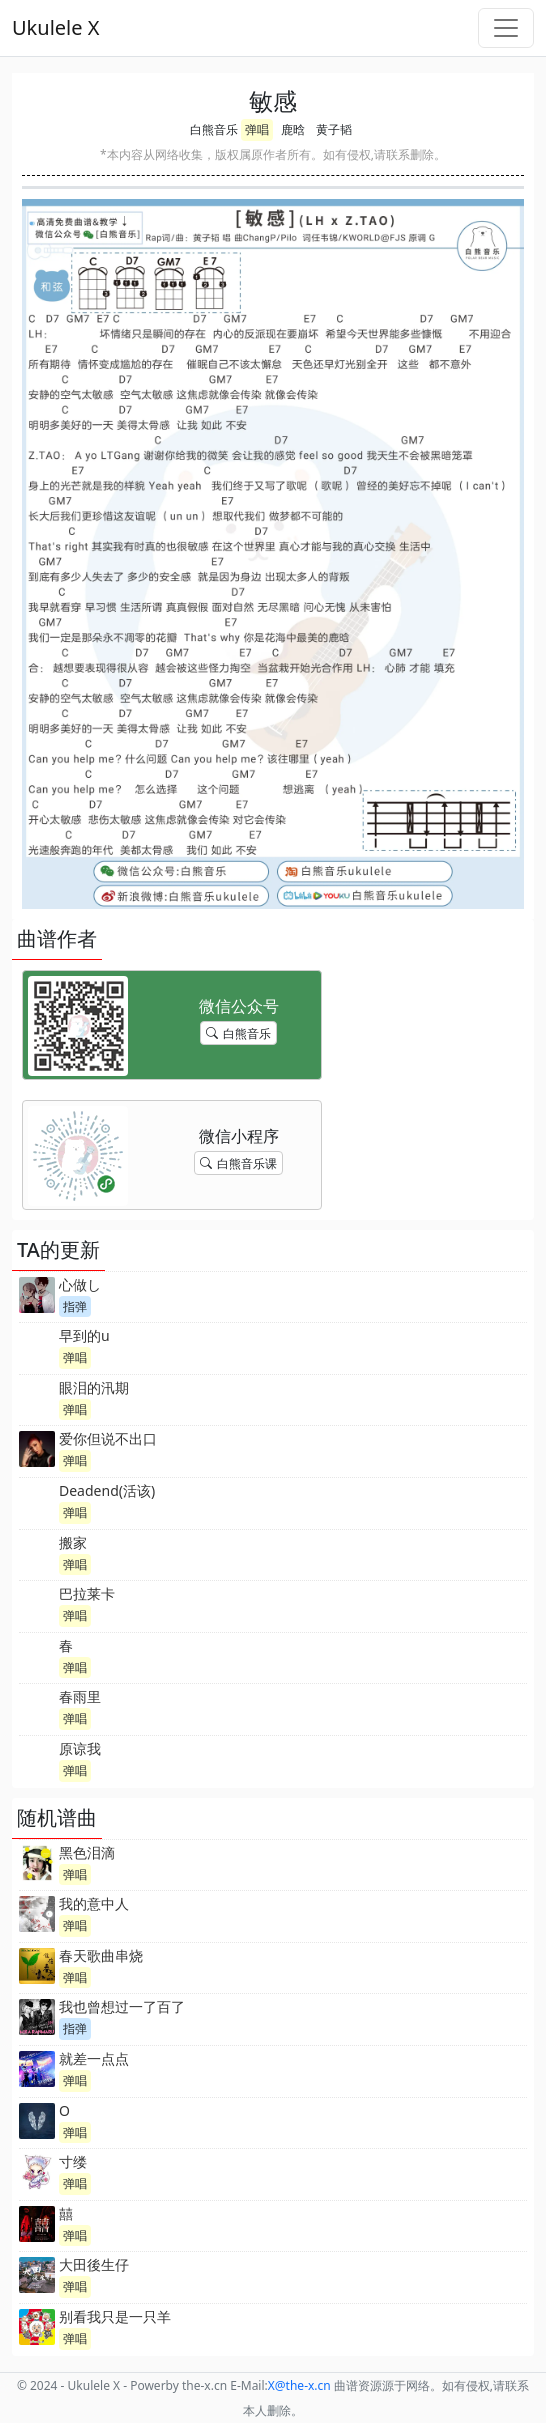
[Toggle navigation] (506, 28)
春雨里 (80, 1696)
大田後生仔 (94, 2264)
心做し (80, 1284)
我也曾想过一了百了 (122, 2006)
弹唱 (257, 129)
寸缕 (73, 2161)
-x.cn (299, 2385)
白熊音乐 (214, 129)
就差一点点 (94, 2058)
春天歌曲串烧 (101, 1955)
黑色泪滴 (87, 1852)
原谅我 (80, 1748)
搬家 (73, 1542)
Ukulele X (55, 27)
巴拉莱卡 (87, 1593)
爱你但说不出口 (108, 1438)
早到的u (84, 1335)
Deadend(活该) (107, 1490)
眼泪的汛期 (94, 1387)
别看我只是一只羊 (115, 2316)
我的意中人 (94, 1903)
